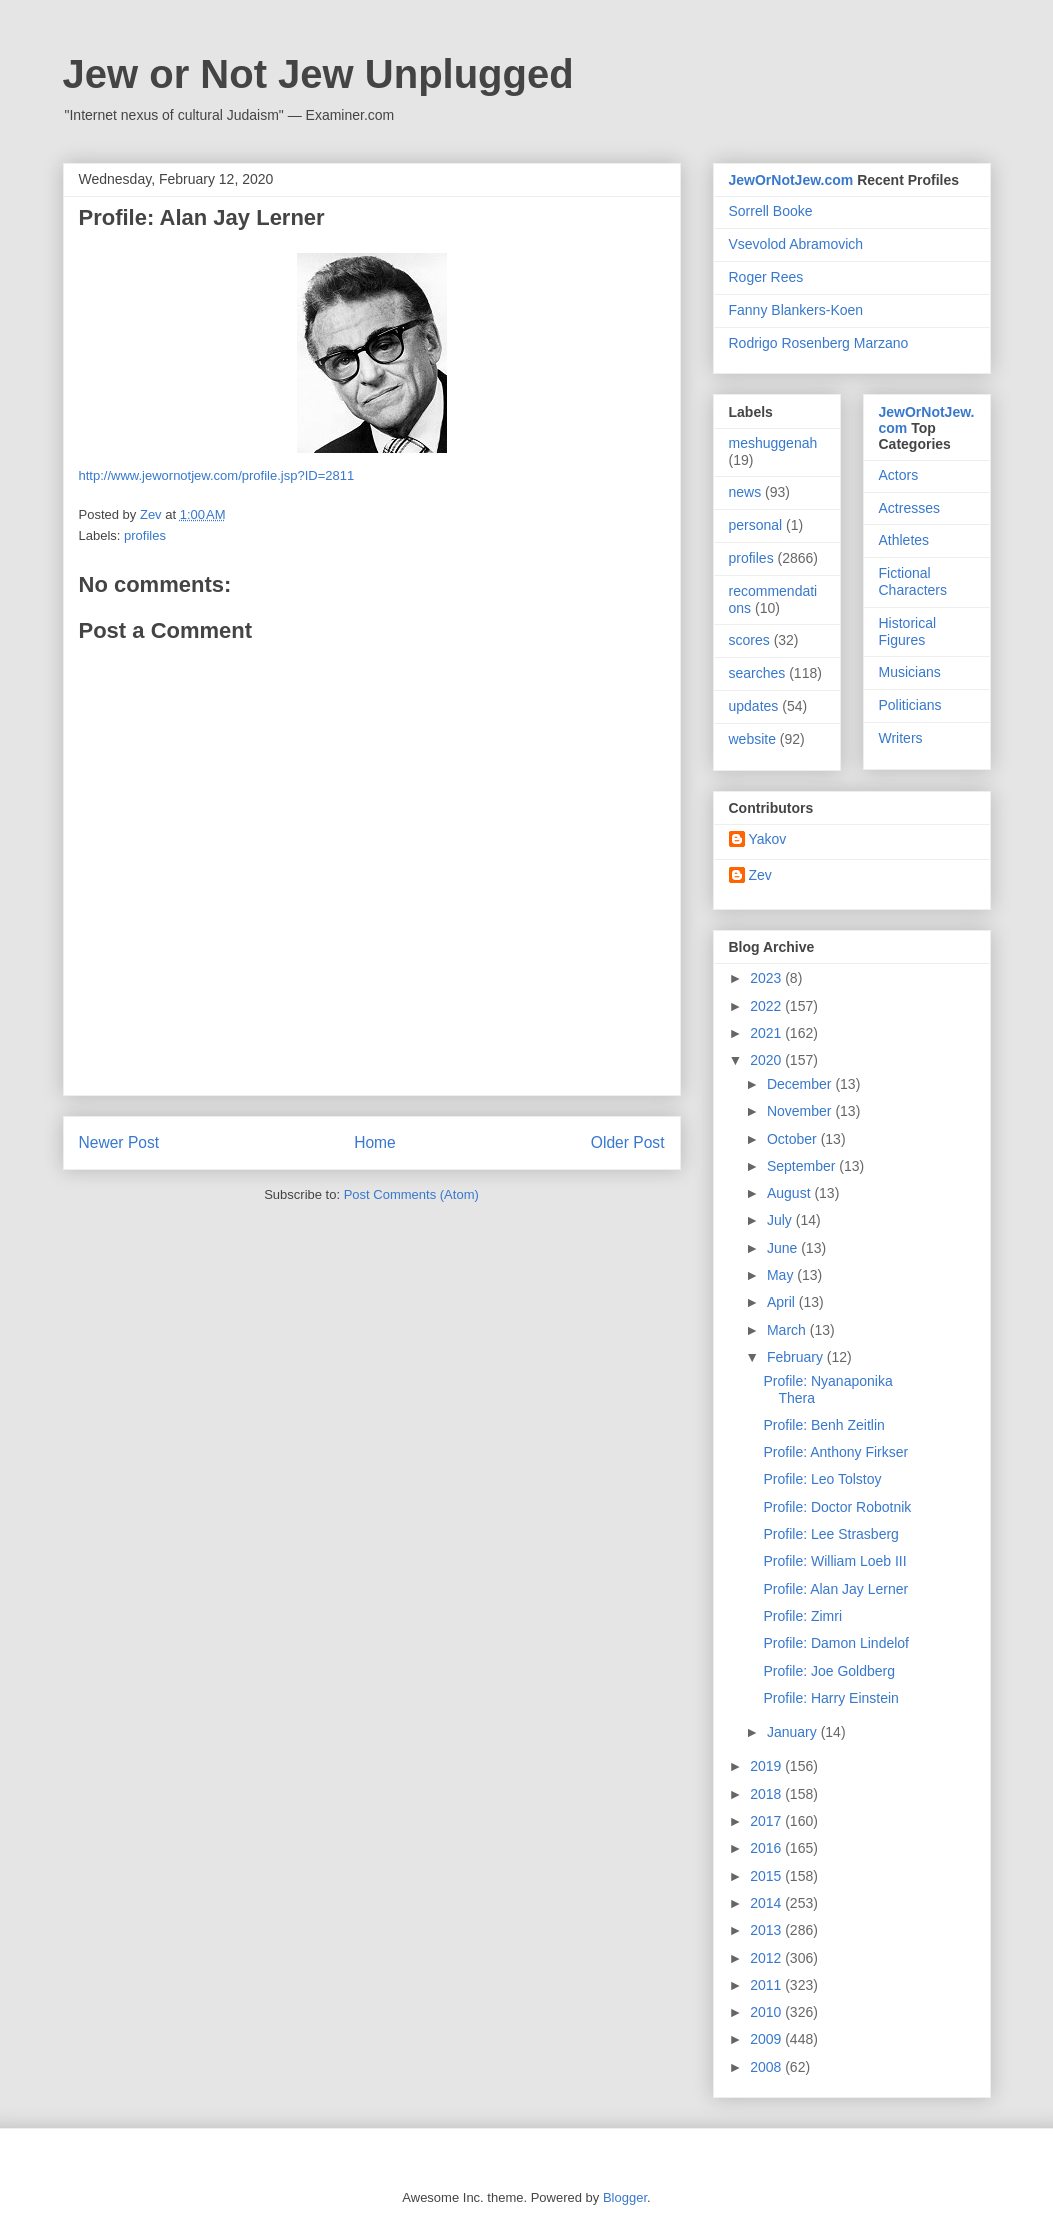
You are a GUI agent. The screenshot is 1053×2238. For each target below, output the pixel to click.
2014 (767, 1903)
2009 (767, 2039)
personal (756, 525)
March (788, 1330)
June (784, 1248)
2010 (767, 2012)
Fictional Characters (913, 581)
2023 (767, 978)
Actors (899, 475)
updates (754, 706)
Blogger (625, 2197)
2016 (767, 1848)
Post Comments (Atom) (411, 1194)
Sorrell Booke (771, 211)
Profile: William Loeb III (834, 1561)
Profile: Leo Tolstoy (822, 1479)
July (781, 1220)
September (803, 1166)
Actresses (909, 508)
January (794, 1732)
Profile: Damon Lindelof (836, 1643)
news (745, 492)
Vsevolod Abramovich (796, 244)
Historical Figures (908, 631)
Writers (901, 738)
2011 (767, 1985)
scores (749, 640)
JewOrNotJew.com (791, 180)
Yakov (768, 839)
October (794, 1139)
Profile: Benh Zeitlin (823, 1425)
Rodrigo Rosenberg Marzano (819, 343)
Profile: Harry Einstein (830, 1698)
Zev (760, 875)
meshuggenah (773, 443)
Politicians (910, 705)
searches (757, 673)
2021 (767, 1033)
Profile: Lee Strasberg (830, 1534)
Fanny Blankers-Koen (796, 310)
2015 (767, 1876)
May (782, 1275)
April (783, 1302)
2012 (767, 1958)
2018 (767, 1794)
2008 (767, 2067)
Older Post (628, 1142)
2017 (767, 1821)
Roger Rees (766, 277)
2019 (767, 1766)
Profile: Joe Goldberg (829, 1671)
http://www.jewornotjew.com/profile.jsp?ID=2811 (217, 475)
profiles (145, 535)
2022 (767, 1006)
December (801, 1084)
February (797, 1357)
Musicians (910, 672)
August (790, 1193)
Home (375, 1142)
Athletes (904, 540)
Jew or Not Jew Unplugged (318, 74)
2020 (767, 1060)
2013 (767, 1930)
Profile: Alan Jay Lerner (835, 1589)
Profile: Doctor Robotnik (837, 1507)
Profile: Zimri (802, 1616)
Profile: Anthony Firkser (835, 1452)
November (801, 1111)
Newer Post (119, 1142)
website (752, 739)
